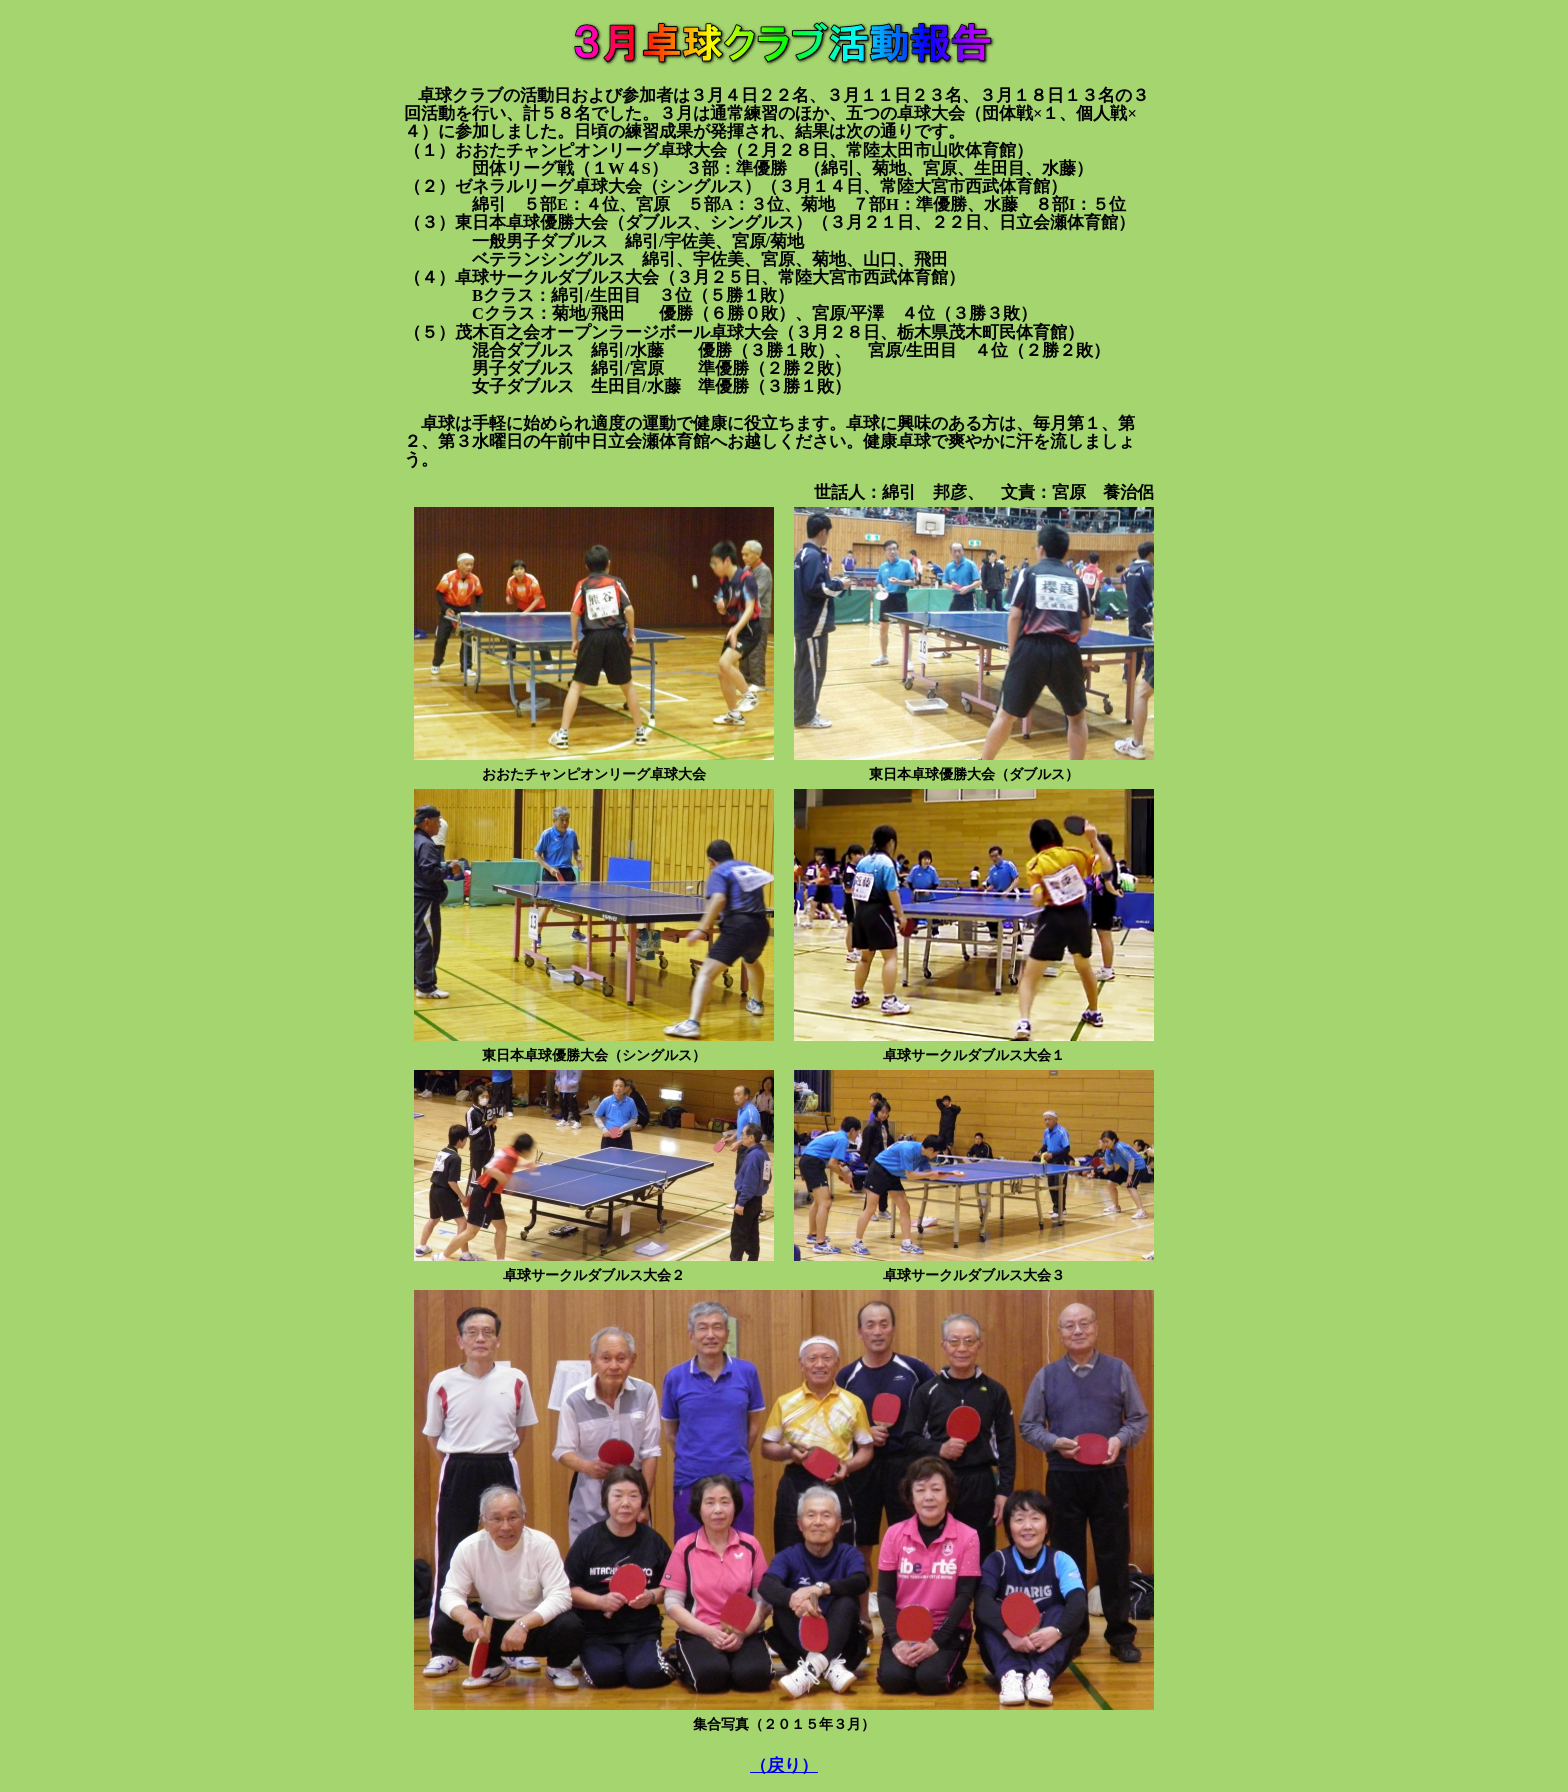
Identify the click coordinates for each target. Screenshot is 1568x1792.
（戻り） (784, 1765)
